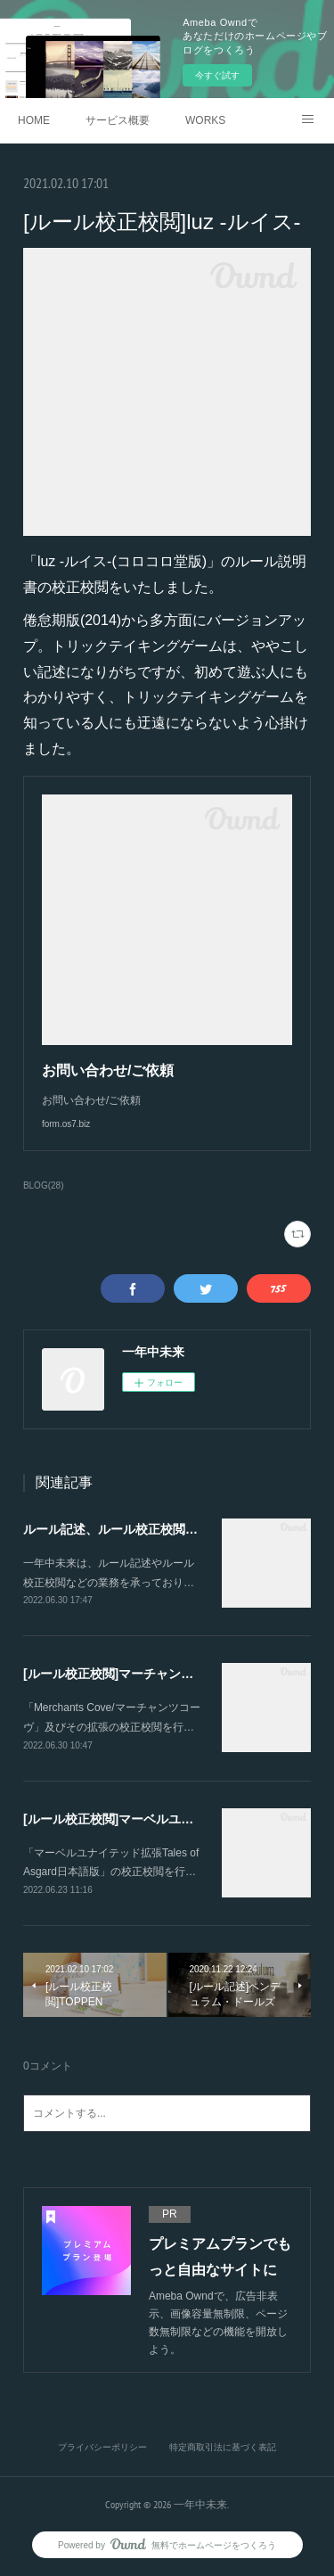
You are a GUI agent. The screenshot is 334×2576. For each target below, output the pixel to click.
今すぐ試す (217, 75)
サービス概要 (118, 120)
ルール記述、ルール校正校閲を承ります (135, 1529)
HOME (34, 120)
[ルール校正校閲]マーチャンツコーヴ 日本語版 (153, 1674)
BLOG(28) (43, 1185)
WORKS (205, 120)
